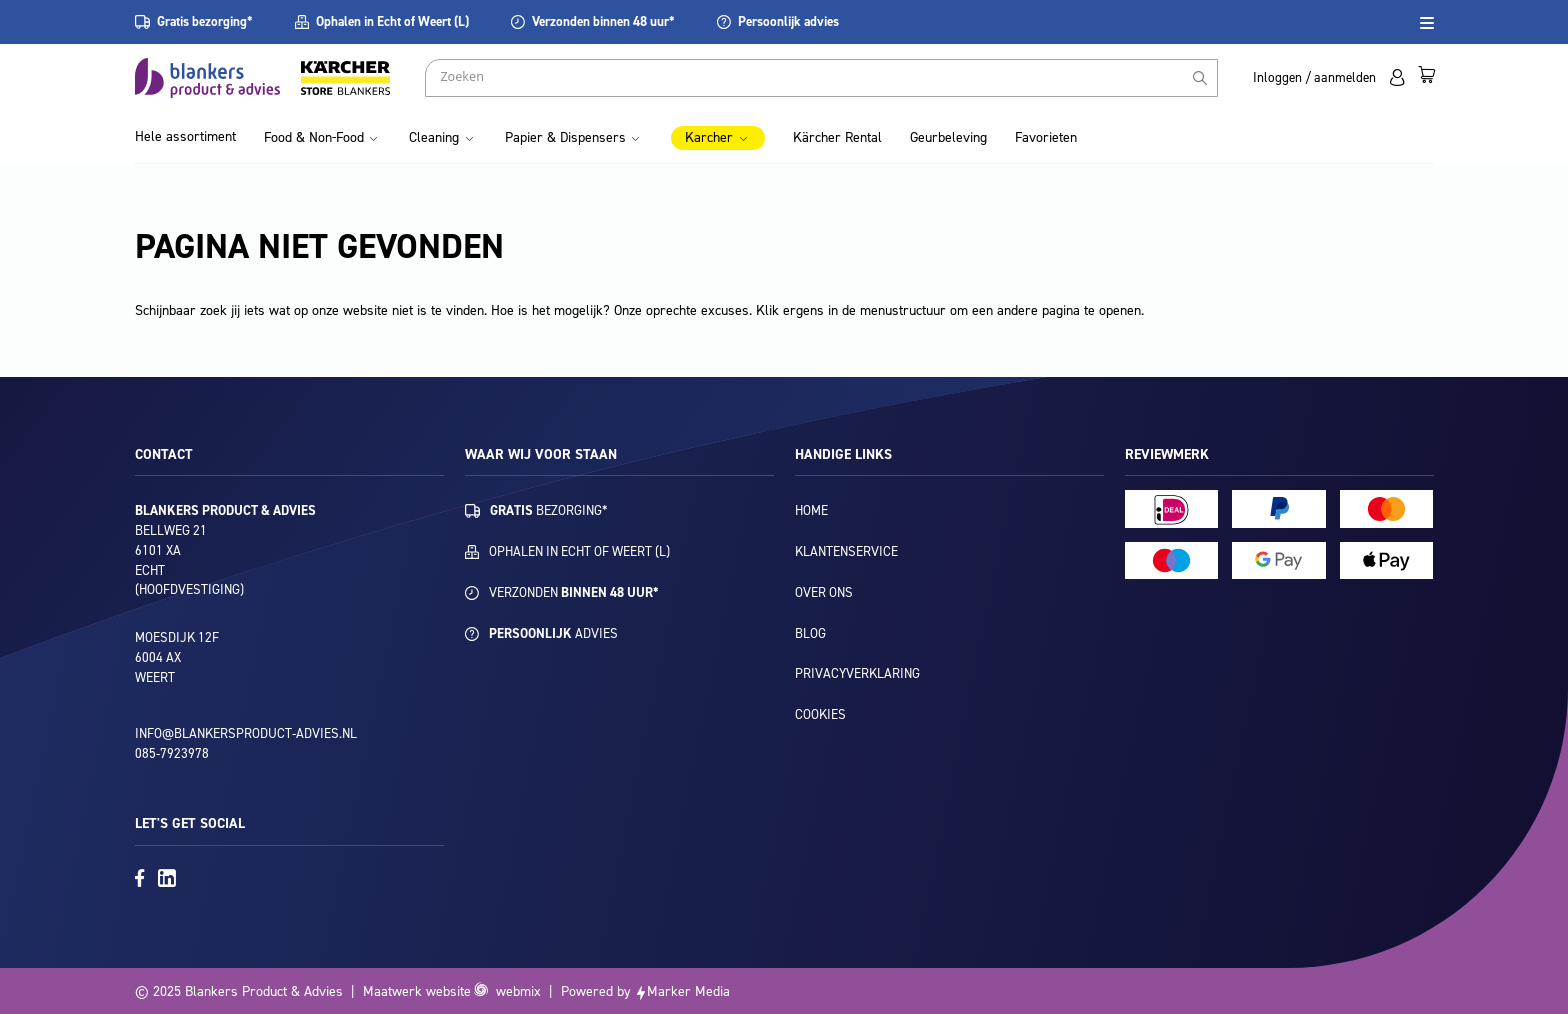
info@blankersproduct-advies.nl (246, 733)
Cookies (820, 714)
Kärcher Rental (837, 137)
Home (811, 510)
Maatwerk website (417, 991)
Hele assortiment (185, 136)
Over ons (824, 592)
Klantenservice (846, 551)
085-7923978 (172, 753)
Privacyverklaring (857, 673)
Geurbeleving (948, 137)
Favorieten (1046, 137)
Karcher (709, 137)
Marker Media (688, 991)
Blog (810, 633)
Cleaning (434, 137)
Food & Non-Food (314, 137)
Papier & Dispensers (565, 137)
